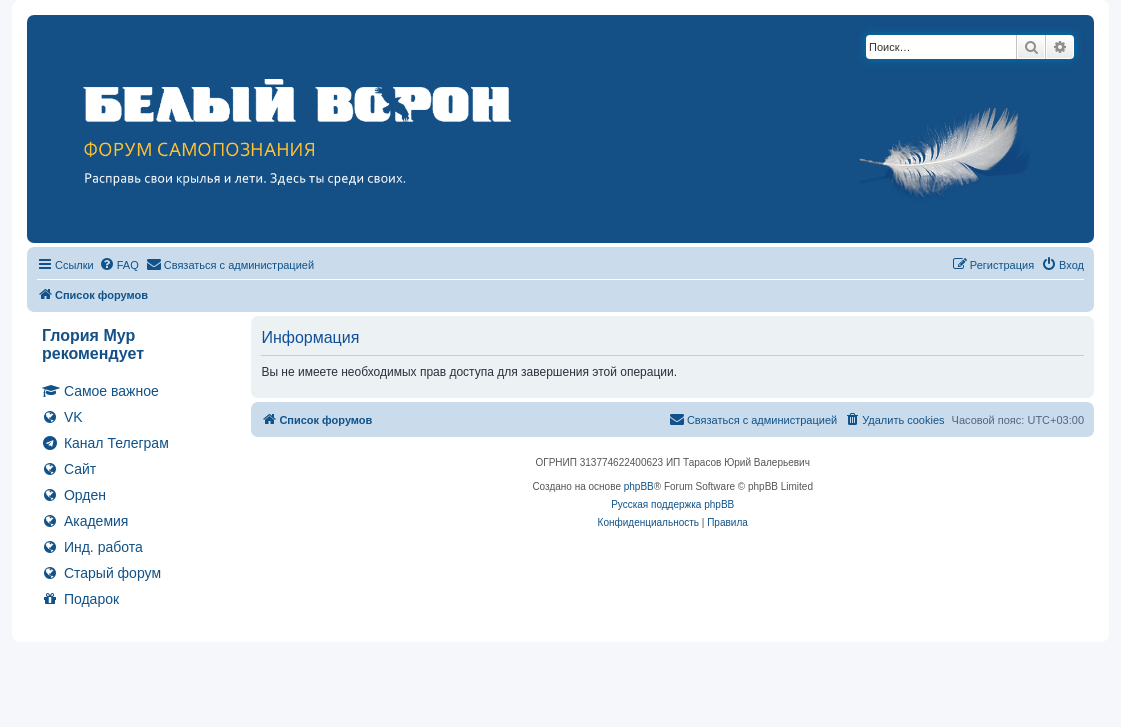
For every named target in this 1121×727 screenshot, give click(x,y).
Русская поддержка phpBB (672, 504)
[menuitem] (119, 265)
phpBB (639, 486)
